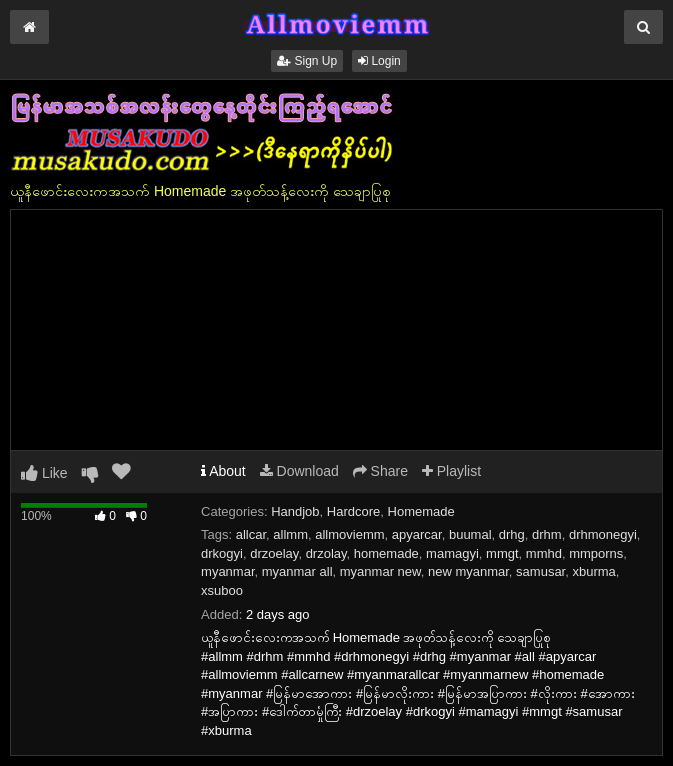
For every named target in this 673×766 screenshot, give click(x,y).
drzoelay (274, 553)
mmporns (596, 553)
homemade (386, 553)
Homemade (421, 511)
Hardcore (353, 511)
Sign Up (307, 61)
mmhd (544, 553)
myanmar (227, 571)
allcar (251, 534)
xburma (593, 571)
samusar (540, 571)
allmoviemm (349, 534)
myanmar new (380, 571)
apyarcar (417, 534)
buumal (470, 534)
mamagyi (452, 553)
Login (379, 61)
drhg (512, 534)
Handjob (295, 511)
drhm (547, 534)
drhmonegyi (603, 534)
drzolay (326, 553)
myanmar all (297, 571)
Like (44, 473)
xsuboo (222, 590)
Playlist (451, 471)
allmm (290, 534)
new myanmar (468, 571)
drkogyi (222, 553)
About (223, 471)
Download (299, 471)
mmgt (502, 553)
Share (380, 471)
